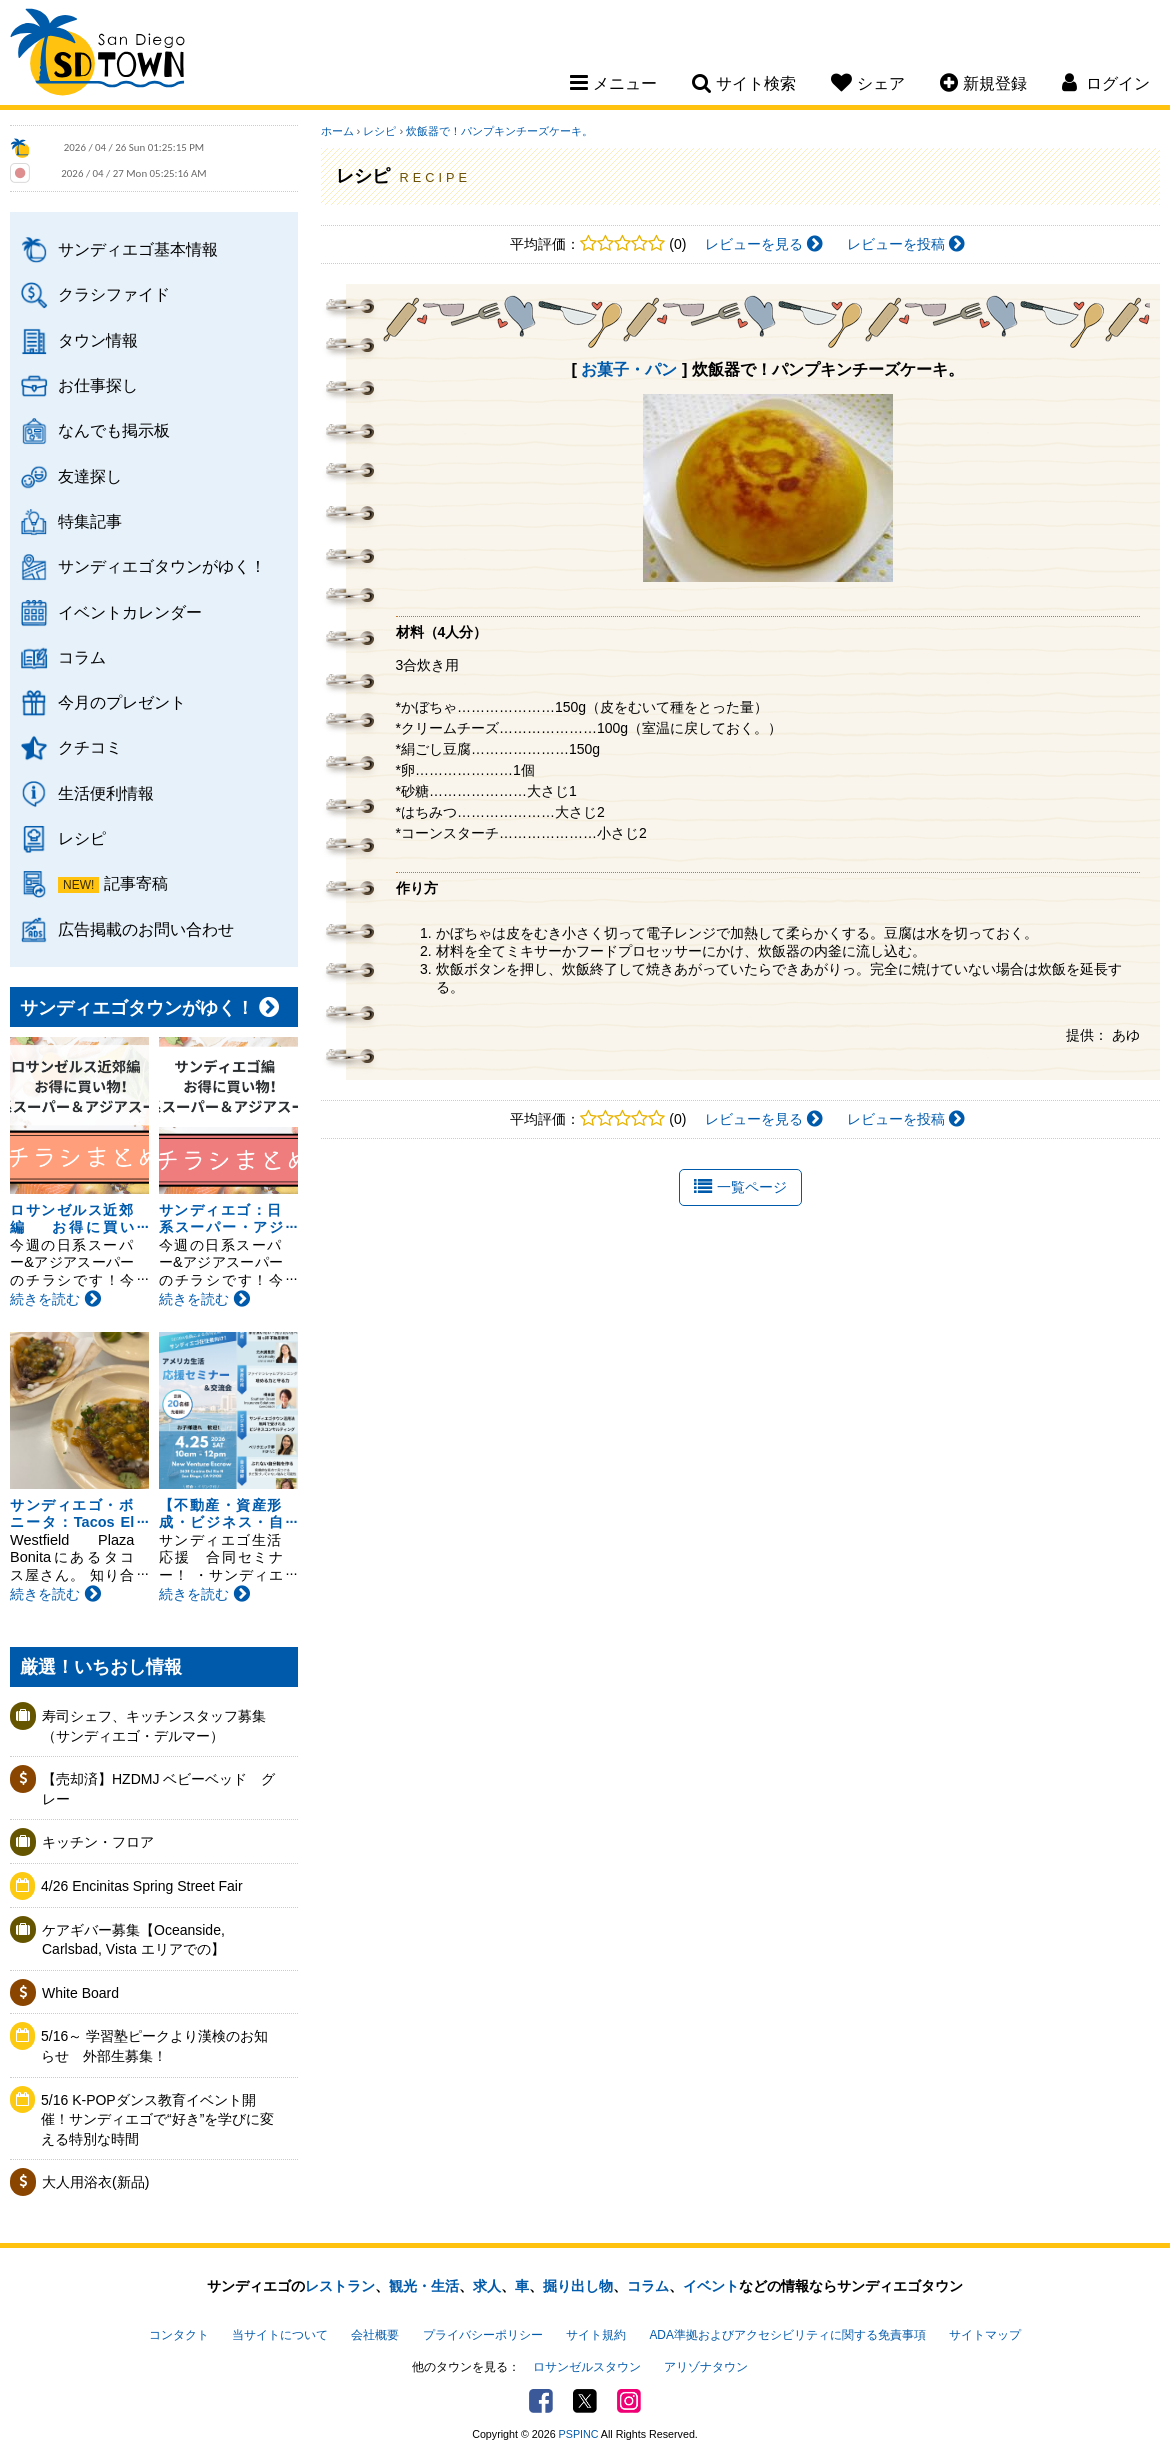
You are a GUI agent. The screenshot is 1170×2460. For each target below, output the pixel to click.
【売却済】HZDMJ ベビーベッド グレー (158, 1789)
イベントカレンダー (130, 612)
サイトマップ (985, 2335)
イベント (711, 2286)
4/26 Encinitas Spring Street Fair (142, 1886)
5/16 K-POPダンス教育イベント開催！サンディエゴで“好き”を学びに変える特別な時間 (157, 2119)
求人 (487, 2286)
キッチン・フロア (98, 1842)
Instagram (629, 2401)
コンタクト (179, 2335)
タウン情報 (98, 340)
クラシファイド (114, 294)
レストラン (340, 2286)
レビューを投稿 (906, 244)
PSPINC (579, 2434)
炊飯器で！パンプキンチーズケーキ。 (499, 131)
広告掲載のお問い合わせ (146, 929)
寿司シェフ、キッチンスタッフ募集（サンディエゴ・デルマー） (154, 1726)
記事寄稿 (136, 883)
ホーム (337, 131)
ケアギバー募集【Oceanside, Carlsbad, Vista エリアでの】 (133, 1940)
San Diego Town (97, 55)
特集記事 (90, 521)
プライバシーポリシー (483, 2335)
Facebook (541, 2401)
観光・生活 (424, 2286)
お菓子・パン (629, 369)
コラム (82, 657)
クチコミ (90, 747)
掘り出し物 (578, 2286)
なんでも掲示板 (114, 430)
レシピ (82, 838)
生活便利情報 (106, 793)
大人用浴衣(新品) (95, 2182)
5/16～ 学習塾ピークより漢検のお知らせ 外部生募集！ (154, 2046)
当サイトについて (280, 2335)
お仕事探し (98, 385)
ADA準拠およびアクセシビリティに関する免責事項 (787, 2335)
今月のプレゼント (122, 702)
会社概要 (375, 2335)
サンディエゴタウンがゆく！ (162, 566)
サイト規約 (596, 2335)
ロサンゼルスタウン (587, 2367)
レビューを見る (764, 244)
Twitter (585, 2401)
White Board (80, 1993)
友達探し (90, 476)
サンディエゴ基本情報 (138, 249)
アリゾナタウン (706, 2367)
